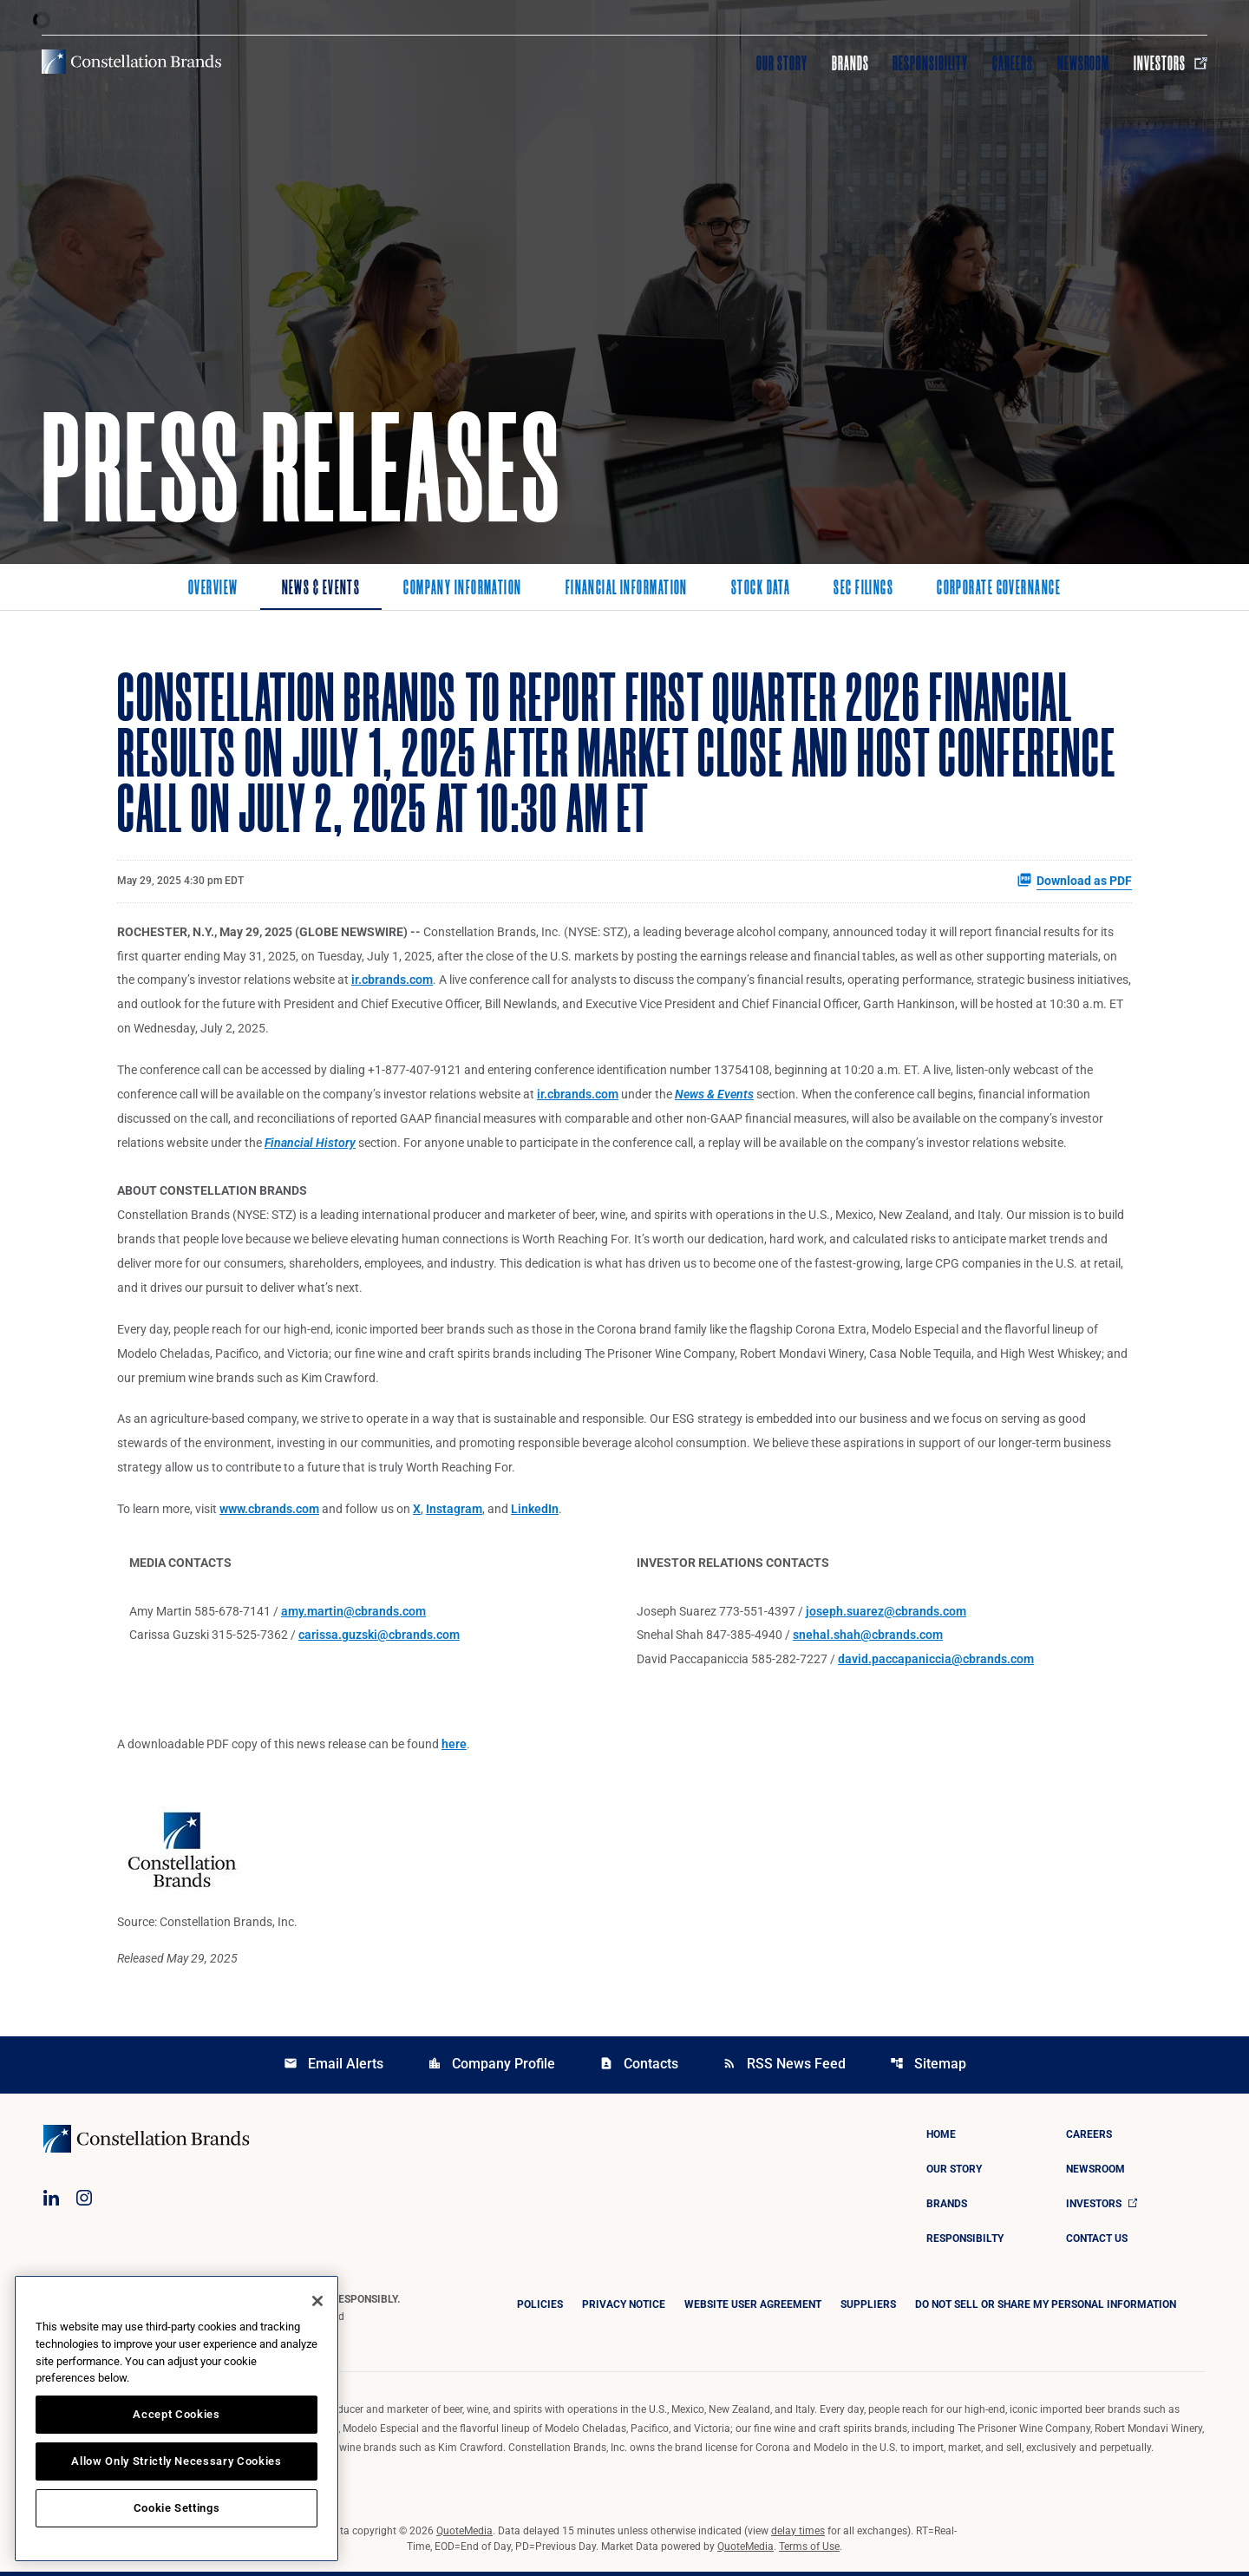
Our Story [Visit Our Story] (782, 63)
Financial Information (627, 589)
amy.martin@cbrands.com (353, 1615)
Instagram (454, 1512)
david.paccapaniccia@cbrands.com (936, 1663)
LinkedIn (535, 1512)
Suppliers (868, 2309)
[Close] (317, 2301)
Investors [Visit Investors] (1170, 63)
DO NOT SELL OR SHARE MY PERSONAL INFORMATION (1045, 2309)
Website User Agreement (752, 2309)
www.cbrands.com (269, 1512)
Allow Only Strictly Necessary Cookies (176, 2461)
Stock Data (760, 589)
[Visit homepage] (131, 61)
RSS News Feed (784, 2068)
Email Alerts (333, 2068)
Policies (540, 2309)
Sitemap (928, 2068)
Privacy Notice (623, 2309)
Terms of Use (809, 2551)
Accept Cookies (176, 2414)
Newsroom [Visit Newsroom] (1083, 63)
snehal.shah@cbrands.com (868, 1639)
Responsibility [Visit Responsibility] (930, 63)
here (454, 1748)
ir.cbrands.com (392, 981)
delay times (798, 2535)
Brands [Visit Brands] (850, 63)
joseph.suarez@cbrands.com (886, 1615)
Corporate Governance (999, 589)
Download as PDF (1074, 880)
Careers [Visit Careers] (1012, 63)
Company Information (462, 589)
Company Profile (491, 2068)
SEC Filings (863, 589)
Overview (213, 589)
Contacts (638, 2068)
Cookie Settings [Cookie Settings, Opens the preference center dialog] (177, 2507)
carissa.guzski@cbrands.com (379, 1639)
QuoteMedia (464, 2535)
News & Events (321, 589)
